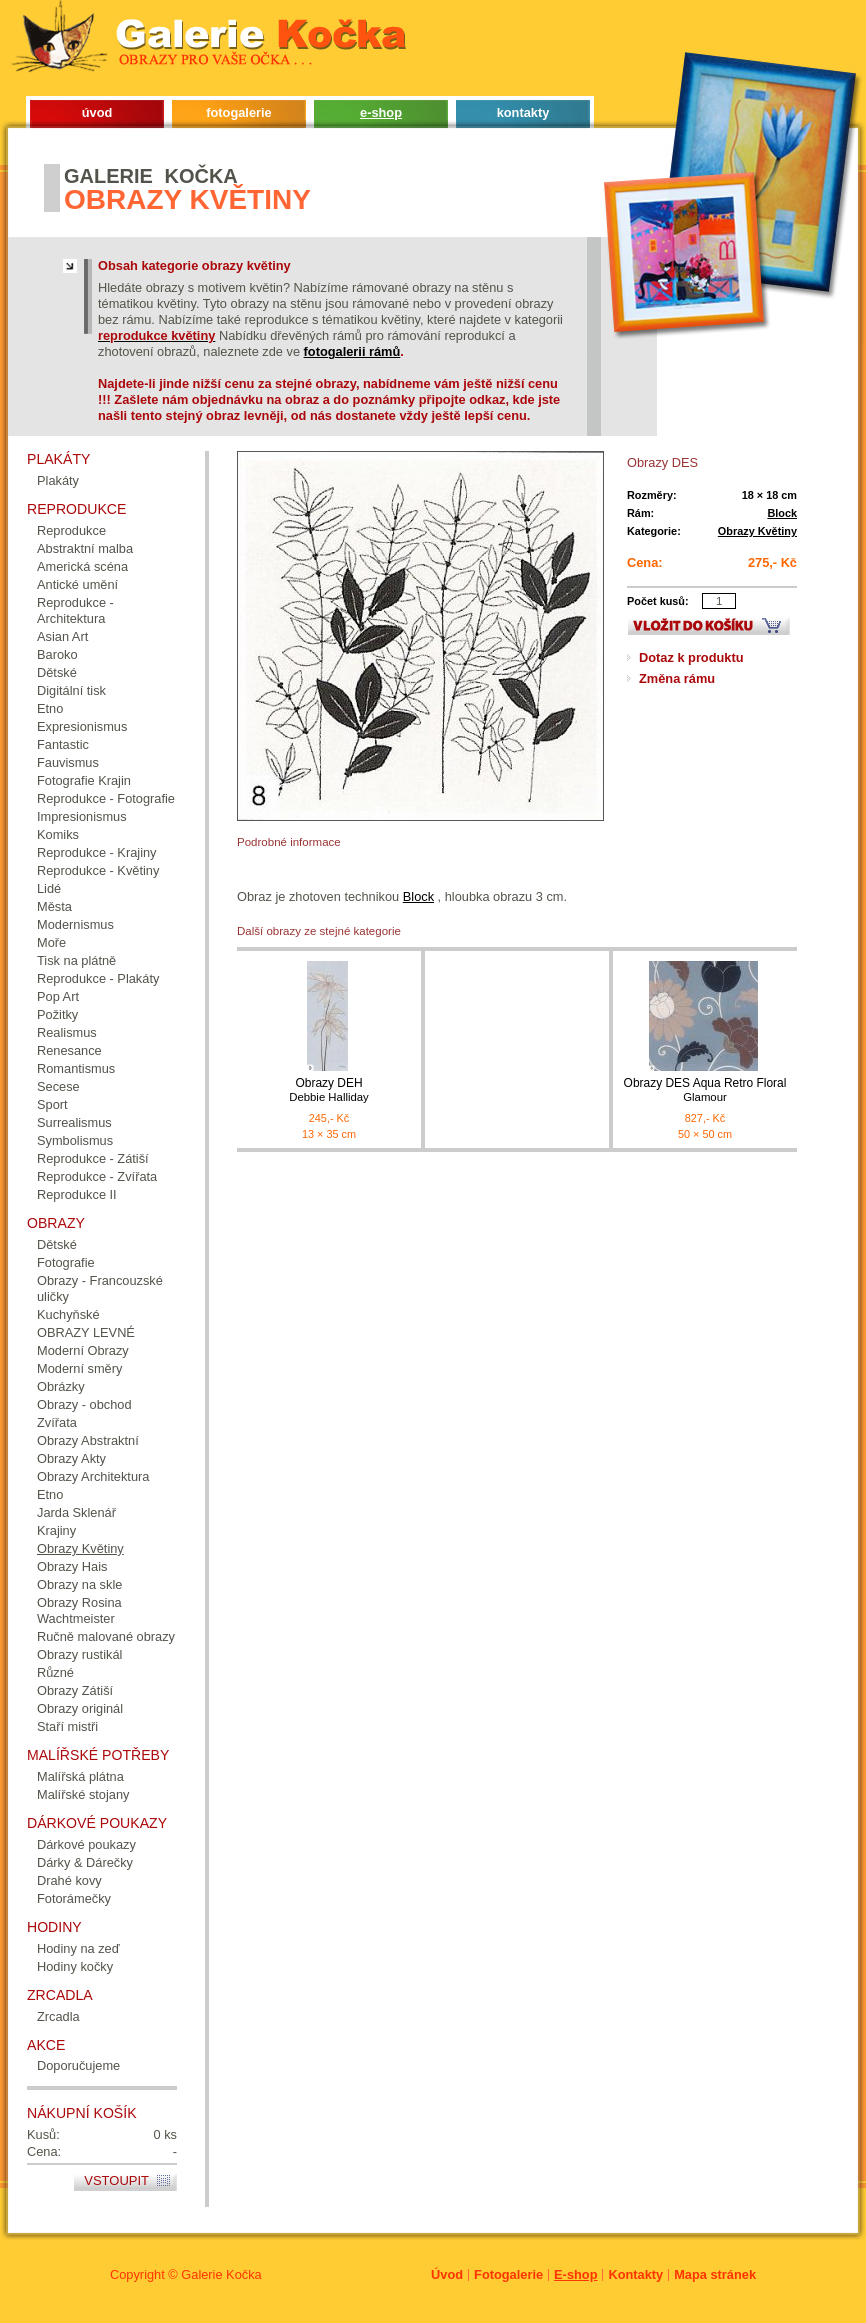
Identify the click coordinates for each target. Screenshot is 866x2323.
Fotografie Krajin (84, 780)
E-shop (575, 2274)
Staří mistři (67, 1726)
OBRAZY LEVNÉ (86, 1332)
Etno (50, 708)
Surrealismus (74, 1122)
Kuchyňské (68, 1314)
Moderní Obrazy (83, 1350)
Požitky (57, 1014)
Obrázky (61, 1386)
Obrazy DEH (329, 1090)
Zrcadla (58, 2016)
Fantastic (63, 744)
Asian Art (62, 636)
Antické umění (77, 584)
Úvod (447, 2274)
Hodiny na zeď (78, 1948)
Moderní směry (79, 1368)
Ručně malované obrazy (106, 1636)
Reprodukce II (77, 1194)
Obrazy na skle (79, 1584)
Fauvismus (68, 762)
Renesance (69, 1050)
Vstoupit (116, 2180)
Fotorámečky (74, 1898)
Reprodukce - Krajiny (97, 852)
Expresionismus (82, 726)
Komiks (58, 834)
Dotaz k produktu (691, 657)
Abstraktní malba (85, 548)
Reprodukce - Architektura (75, 610)
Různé (55, 1672)
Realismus (67, 1032)
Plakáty (58, 480)
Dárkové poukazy (86, 1844)
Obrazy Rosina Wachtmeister (79, 1610)
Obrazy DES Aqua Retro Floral (705, 1090)
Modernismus (75, 924)
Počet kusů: (658, 601)
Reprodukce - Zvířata (97, 1176)
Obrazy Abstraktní (88, 1440)
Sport (52, 1104)
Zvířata (57, 1422)
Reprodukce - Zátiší (93, 1158)
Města (54, 906)
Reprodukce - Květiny (98, 870)
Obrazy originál (80, 1708)
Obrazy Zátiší (75, 1690)
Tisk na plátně (76, 960)
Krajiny (56, 1530)
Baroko (57, 654)
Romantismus (76, 1068)
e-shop (381, 112)
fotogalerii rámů (352, 351)
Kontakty (635, 2274)
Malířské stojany (83, 1794)
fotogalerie (238, 112)
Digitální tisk (71, 690)
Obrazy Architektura (93, 1476)
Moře (51, 942)
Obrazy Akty (71, 1458)
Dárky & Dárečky (85, 1862)
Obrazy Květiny (757, 531)
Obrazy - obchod (84, 1404)
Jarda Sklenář (76, 1512)
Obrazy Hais (72, 1566)
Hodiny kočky (75, 1966)
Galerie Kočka (221, 2274)
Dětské (57, 672)
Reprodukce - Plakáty (98, 978)
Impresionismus (82, 816)
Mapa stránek (715, 2274)
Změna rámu (677, 678)
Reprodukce (71, 530)
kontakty (523, 112)
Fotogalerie (508, 2274)
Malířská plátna (80, 1776)
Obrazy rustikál (79, 1654)
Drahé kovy (69, 1880)
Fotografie (66, 1262)
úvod (97, 112)
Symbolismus (75, 1140)
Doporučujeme (78, 2065)
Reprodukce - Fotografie (106, 798)
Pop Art (58, 996)
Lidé (49, 888)
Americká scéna (82, 566)
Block (782, 513)
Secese (58, 1086)
